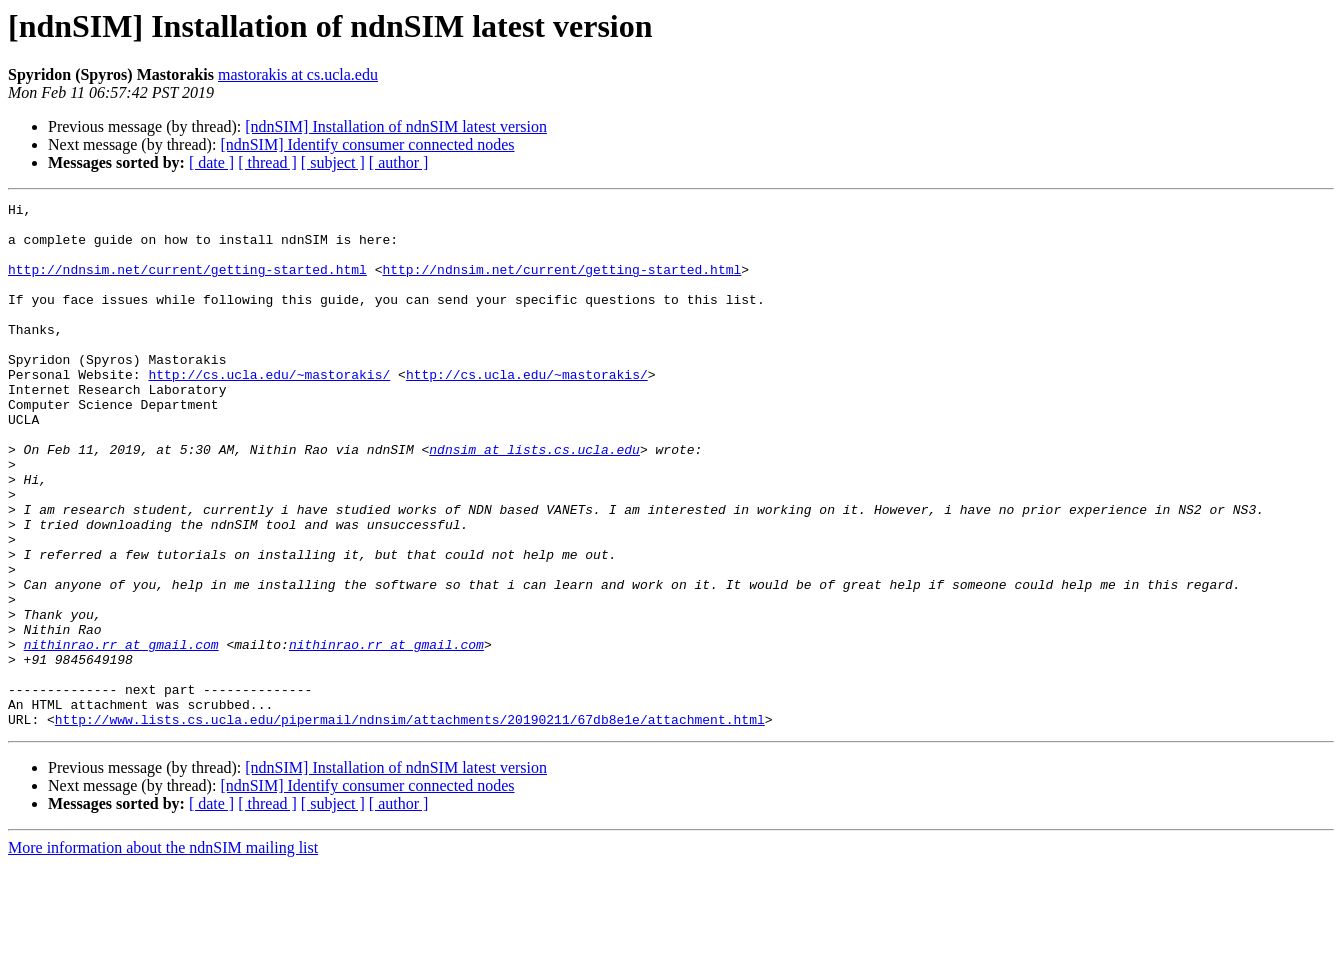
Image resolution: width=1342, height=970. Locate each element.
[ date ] (211, 162)
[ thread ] (267, 162)
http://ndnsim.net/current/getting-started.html (187, 284)
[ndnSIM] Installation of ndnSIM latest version (396, 126)
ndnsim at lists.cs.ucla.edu (534, 500)
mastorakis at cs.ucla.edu (298, 74)
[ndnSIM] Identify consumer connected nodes (367, 144)
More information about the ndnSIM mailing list (163, 952)
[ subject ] (333, 162)
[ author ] (399, 162)
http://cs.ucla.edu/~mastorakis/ (269, 410)
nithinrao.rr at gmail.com (121, 734)
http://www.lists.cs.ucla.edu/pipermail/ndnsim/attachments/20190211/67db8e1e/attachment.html (410, 824)
